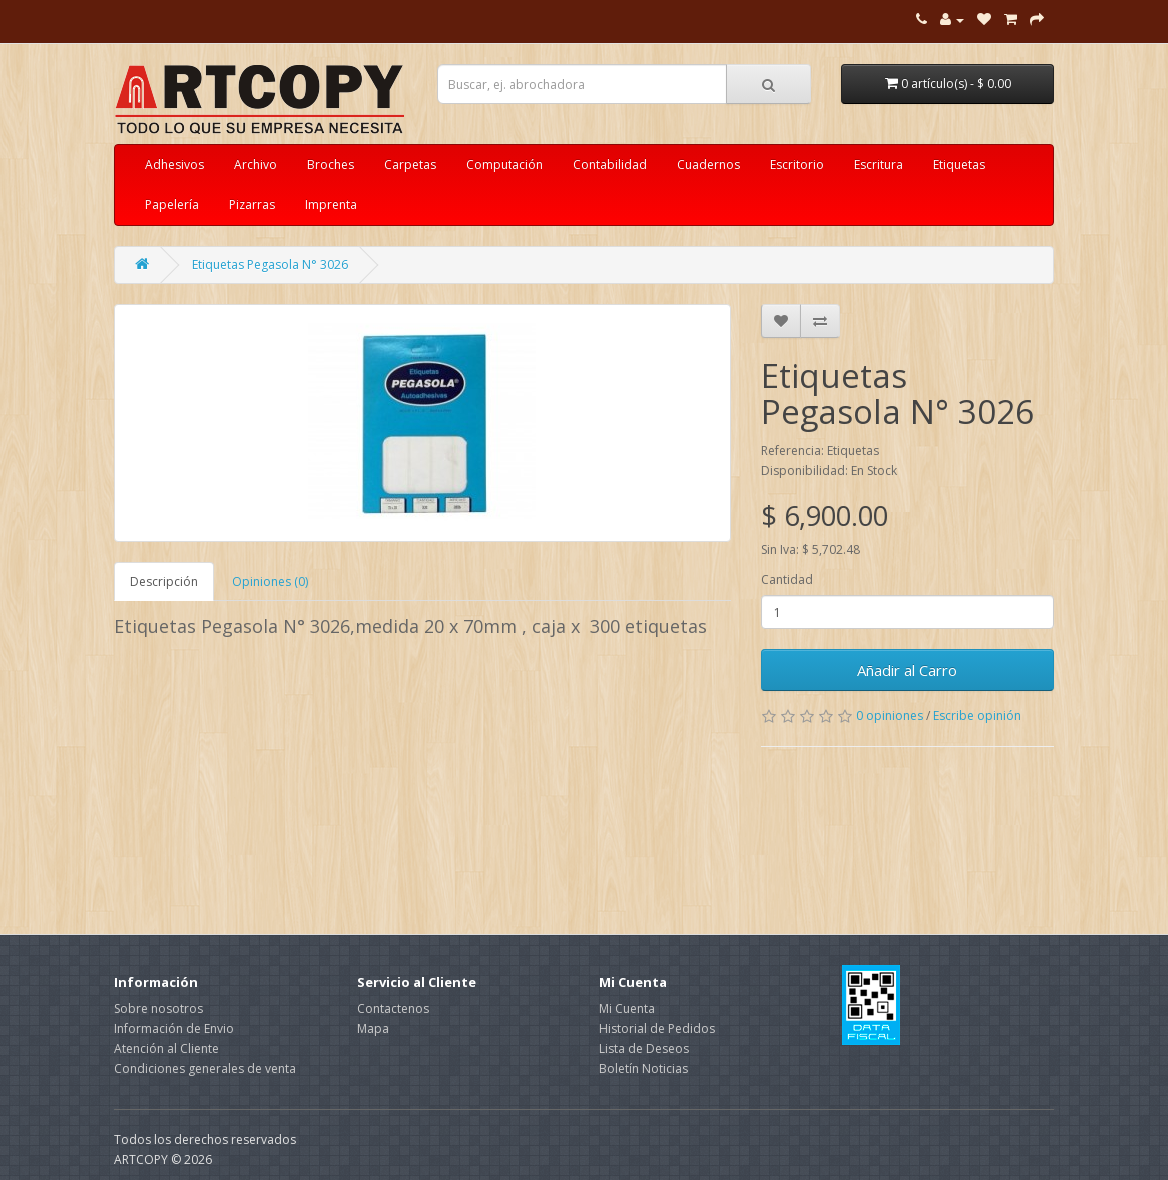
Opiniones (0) (270, 581)
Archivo (255, 164)
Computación (504, 164)
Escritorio (797, 164)
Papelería (172, 204)
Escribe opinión (977, 715)
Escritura (878, 164)
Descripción (164, 581)
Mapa (373, 1028)
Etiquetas (959, 164)
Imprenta (331, 204)
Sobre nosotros (158, 1008)
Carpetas (410, 164)
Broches (330, 164)
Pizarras (252, 204)
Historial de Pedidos (657, 1028)
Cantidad (787, 579)
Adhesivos (174, 164)
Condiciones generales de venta (205, 1068)
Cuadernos (708, 164)
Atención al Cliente (166, 1048)
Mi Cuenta (627, 1008)
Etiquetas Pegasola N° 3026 (270, 264)
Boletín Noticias (643, 1068)
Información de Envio (174, 1028)
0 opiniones (889, 715)
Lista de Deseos (644, 1048)
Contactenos (393, 1008)
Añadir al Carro (907, 670)
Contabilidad (610, 164)
